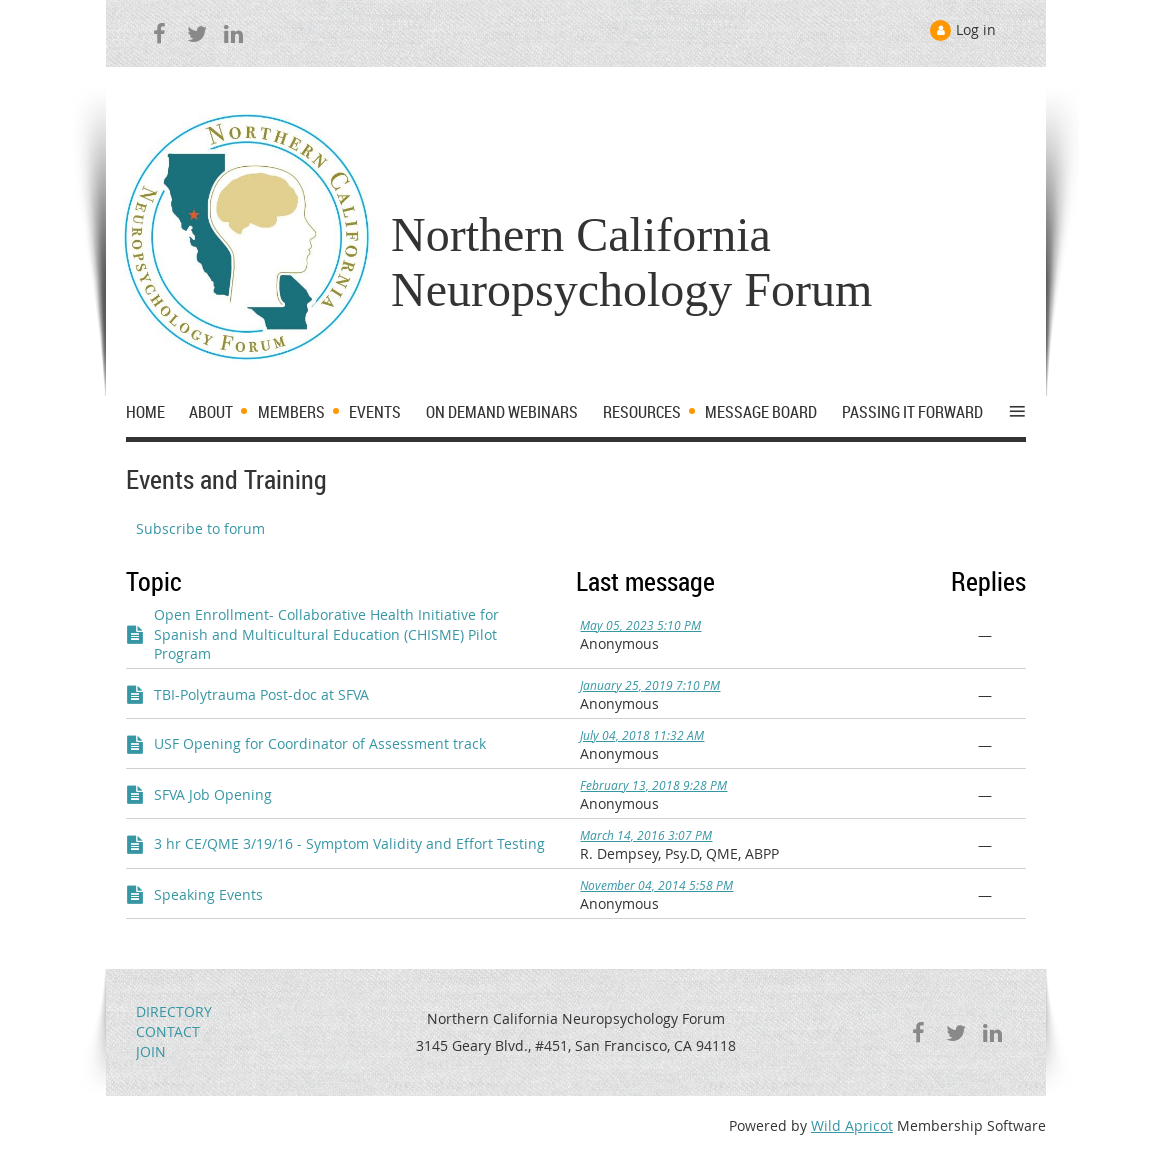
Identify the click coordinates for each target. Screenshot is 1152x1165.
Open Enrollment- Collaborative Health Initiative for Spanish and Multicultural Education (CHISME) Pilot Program (326, 634)
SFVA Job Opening (213, 794)
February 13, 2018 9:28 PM (653, 785)
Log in (976, 29)
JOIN (151, 1051)
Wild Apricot (852, 1125)
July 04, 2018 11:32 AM (642, 735)
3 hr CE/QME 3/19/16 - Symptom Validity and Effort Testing (349, 843)
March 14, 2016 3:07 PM (646, 835)
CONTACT (168, 1031)
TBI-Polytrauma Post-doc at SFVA (261, 694)
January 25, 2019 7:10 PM (650, 685)
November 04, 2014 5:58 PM (656, 885)
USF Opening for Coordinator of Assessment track (320, 743)
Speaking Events (208, 894)
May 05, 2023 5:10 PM (640, 625)
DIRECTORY (174, 1011)
